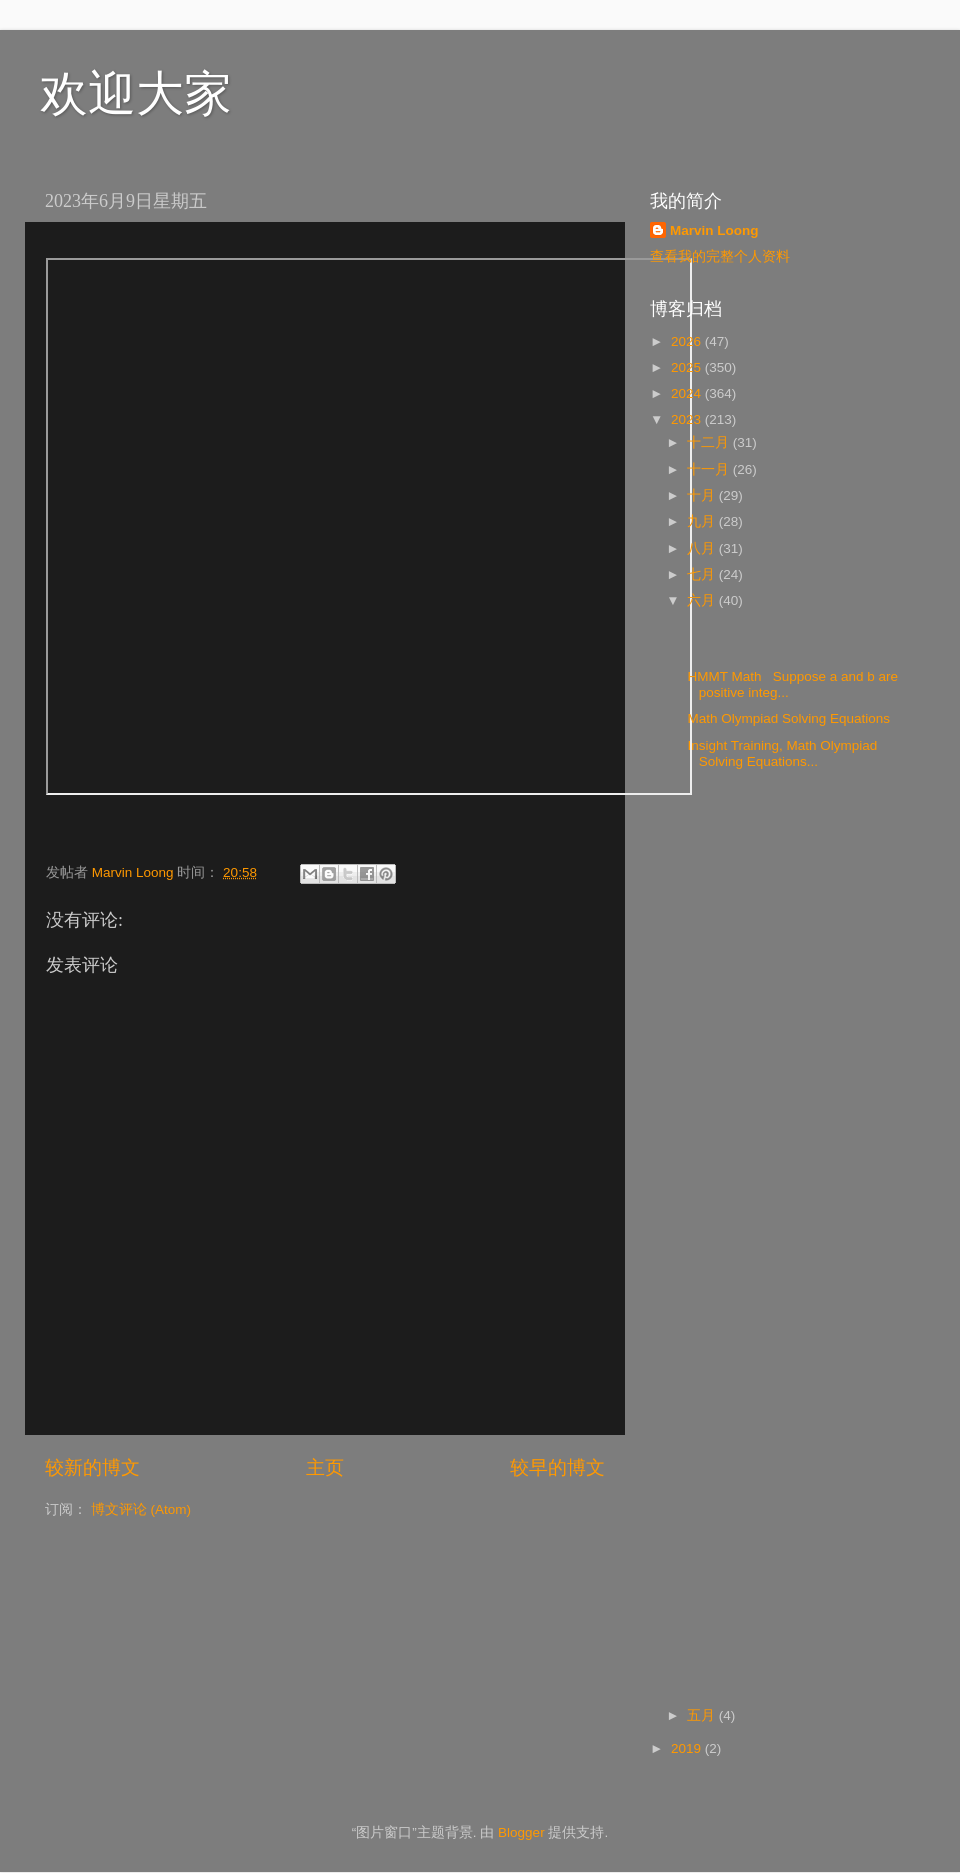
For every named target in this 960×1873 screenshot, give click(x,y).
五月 (703, 1715)
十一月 (710, 469)
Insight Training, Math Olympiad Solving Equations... (781, 753)
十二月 (710, 442)
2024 (688, 393)
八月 (703, 548)
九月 (703, 521)
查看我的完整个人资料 (720, 256)
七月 (703, 574)
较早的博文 (557, 1467)
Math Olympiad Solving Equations (791, 718)
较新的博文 (92, 1467)
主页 (325, 1467)
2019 (688, 1748)
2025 (688, 367)
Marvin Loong (714, 230)
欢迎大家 (136, 93)
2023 (688, 419)
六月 (703, 600)
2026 (688, 341)
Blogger (521, 1832)
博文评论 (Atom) (141, 1509)
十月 (703, 495)
